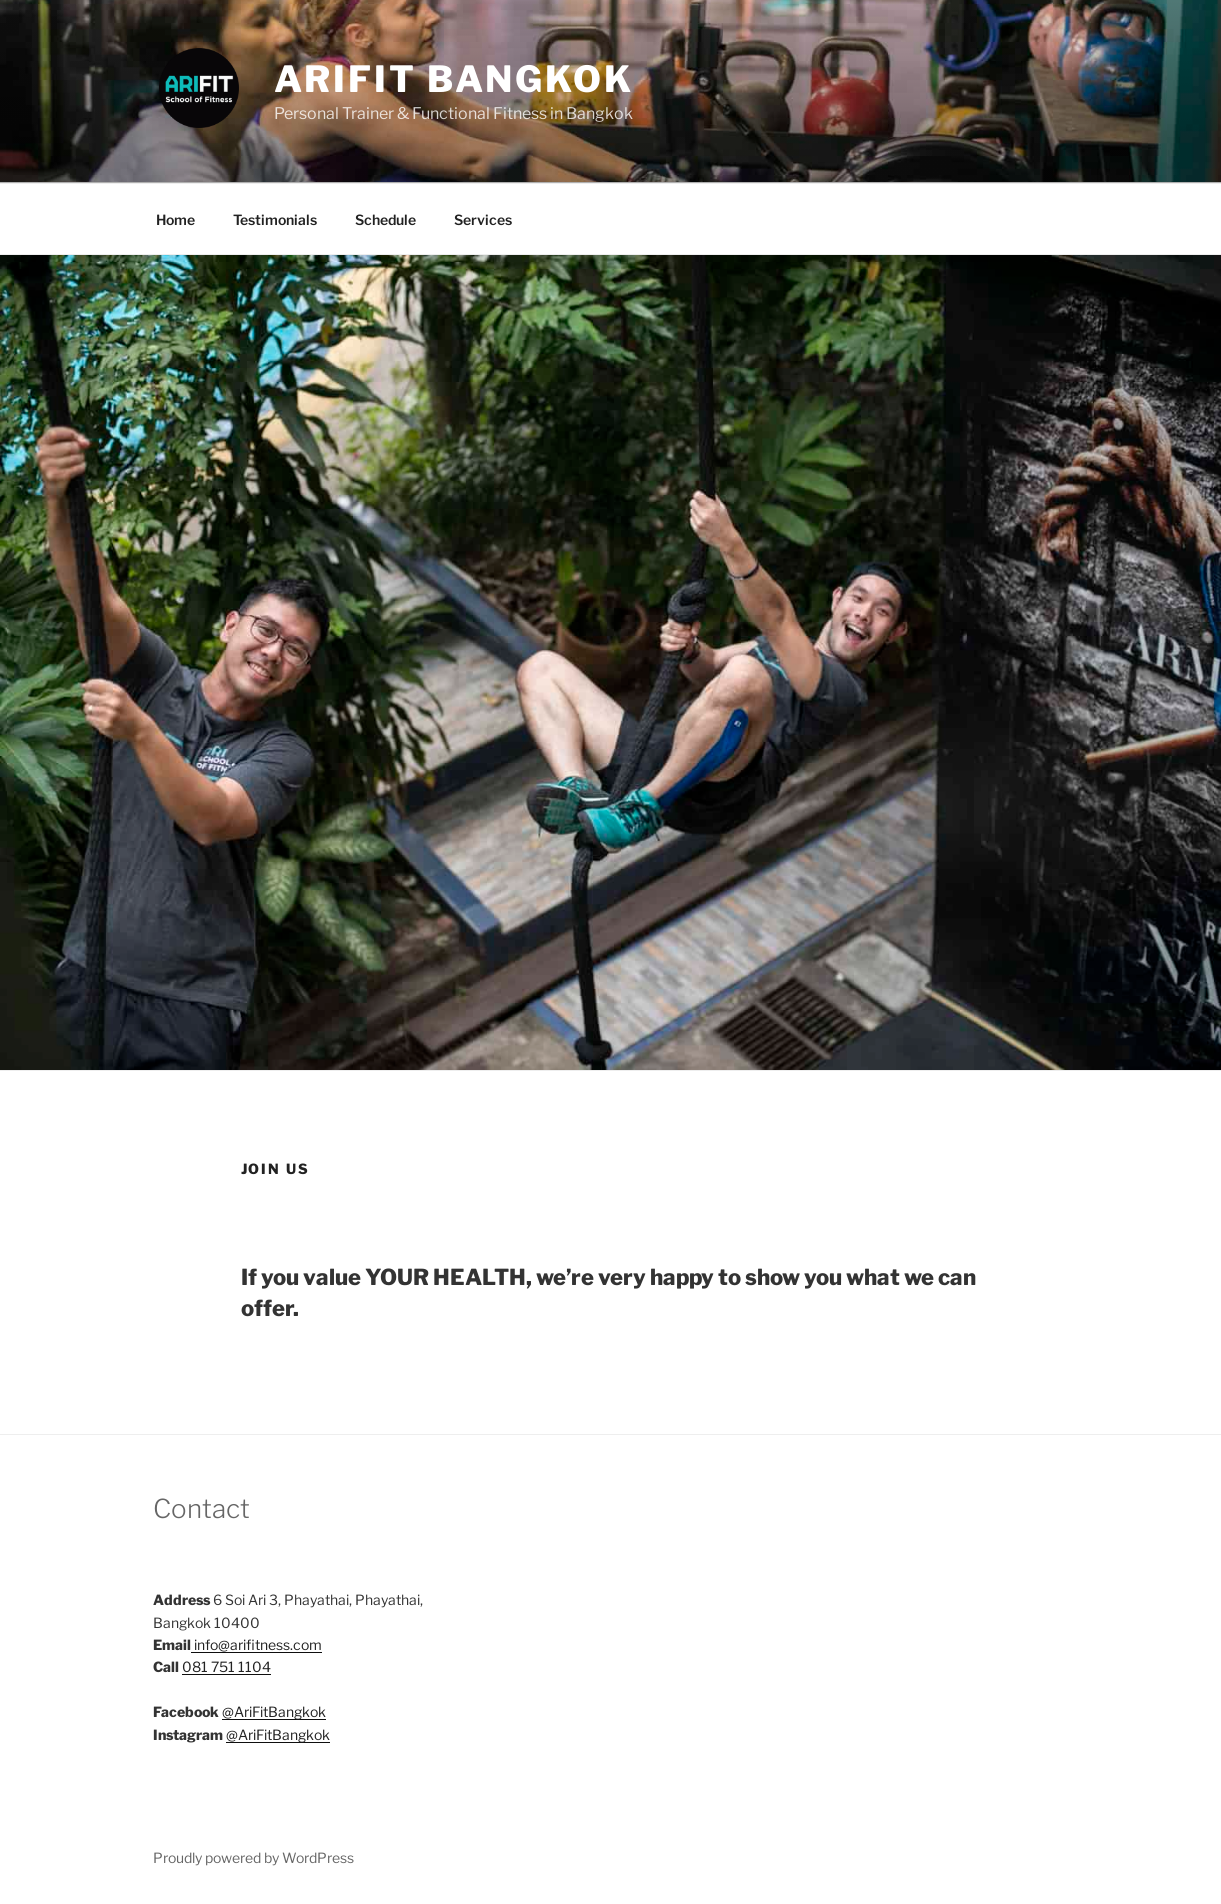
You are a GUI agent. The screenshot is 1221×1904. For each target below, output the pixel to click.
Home (175, 219)
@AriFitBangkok (274, 1711)
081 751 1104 (226, 1666)
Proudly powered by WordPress (253, 1857)
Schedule (385, 219)
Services (483, 219)
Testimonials (275, 219)
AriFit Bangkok (454, 79)
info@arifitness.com (258, 1644)
